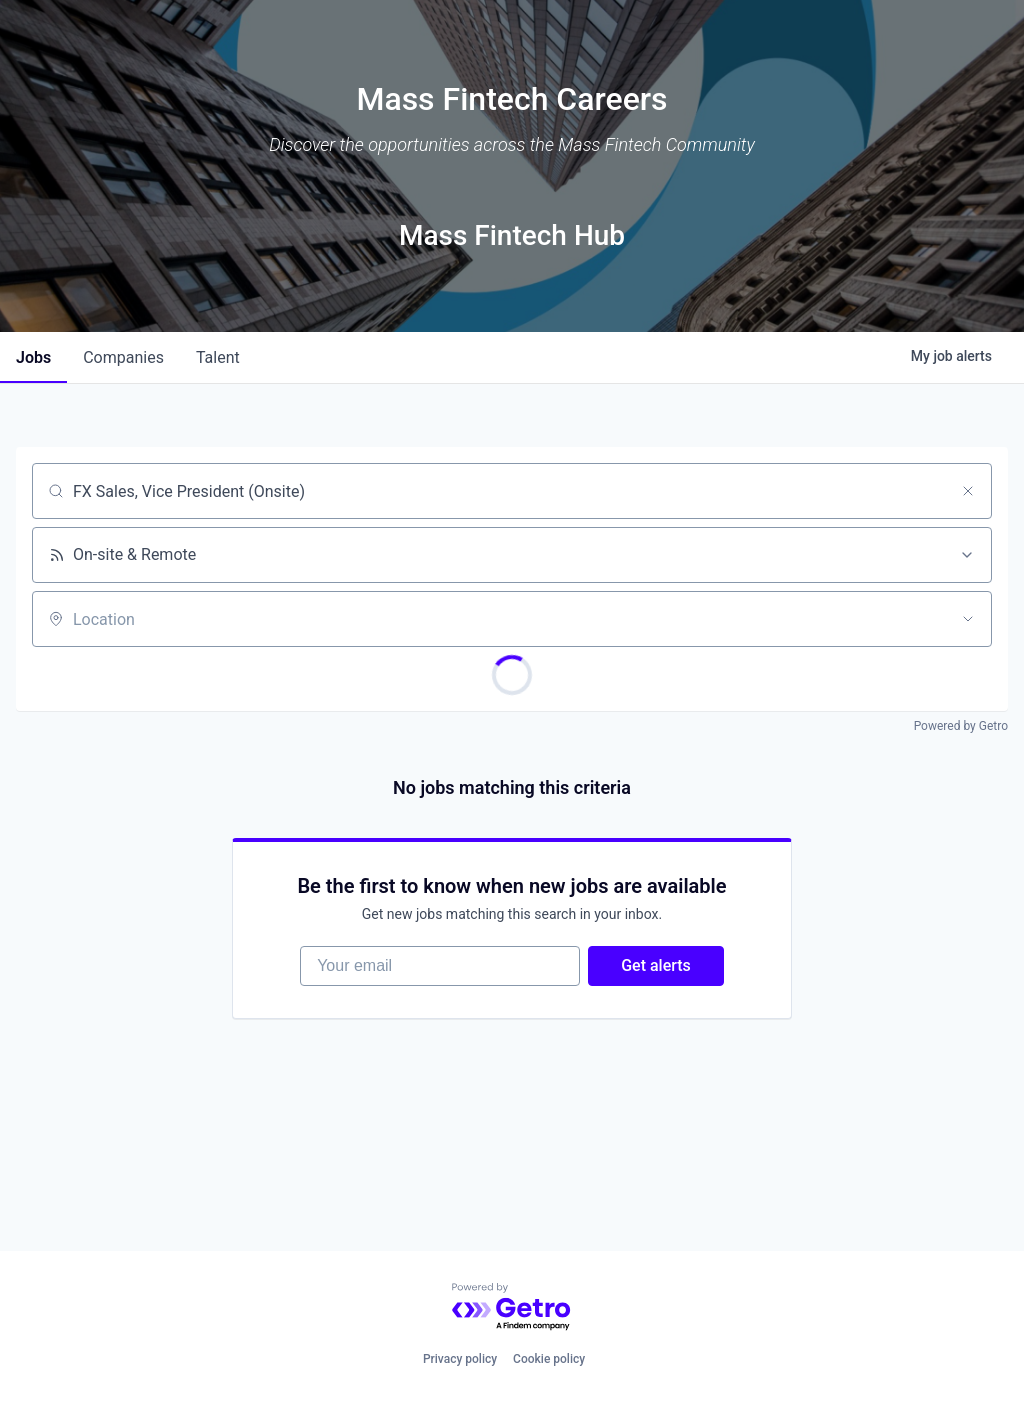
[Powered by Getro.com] (512, 1307)
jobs (33, 357)
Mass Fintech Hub (512, 235)
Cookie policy (549, 1359)
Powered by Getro (961, 726)
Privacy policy (460, 1359)
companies (123, 357)
